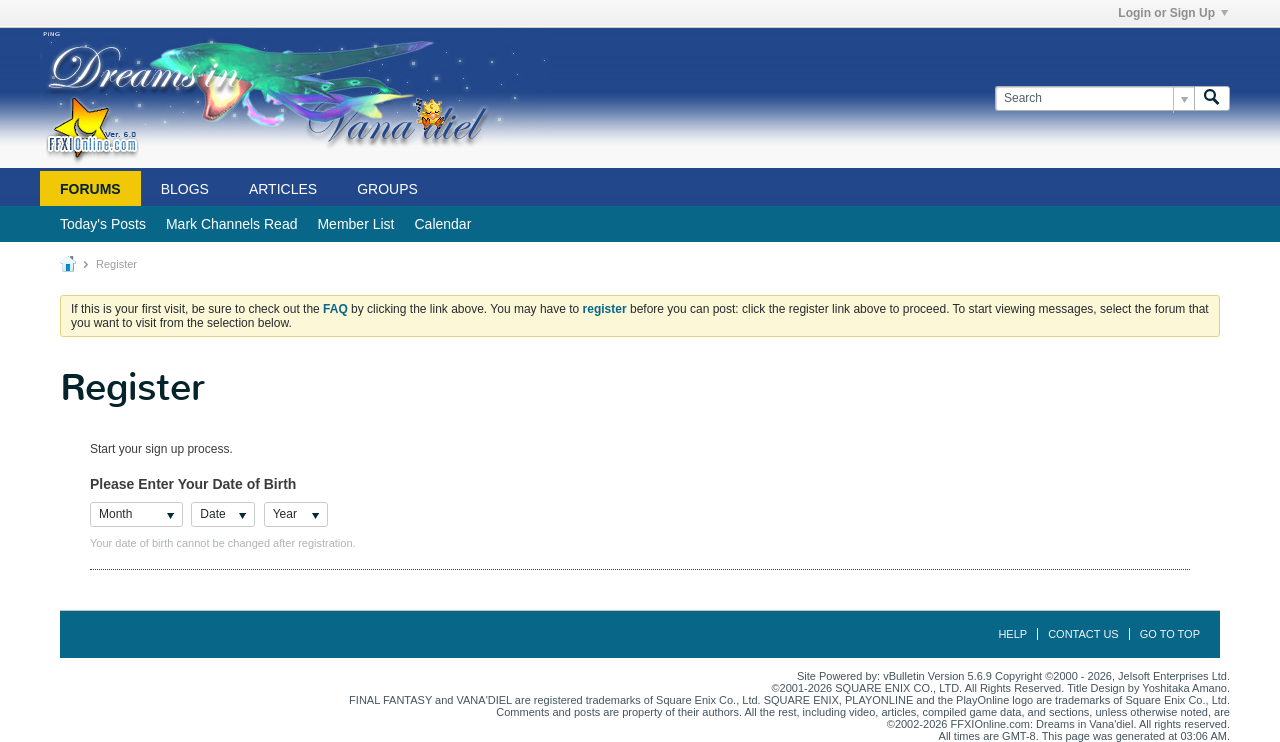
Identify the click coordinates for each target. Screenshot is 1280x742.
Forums (90, 189)
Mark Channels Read (232, 224)
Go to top (1170, 634)
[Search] (1094, 98)
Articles (283, 189)
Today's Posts (103, 224)
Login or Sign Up (1173, 13)
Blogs (185, 189)
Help (1012, 634)
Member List (355, 224)
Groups (387, 189)
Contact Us (1083, 634)
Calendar (442, 224)
